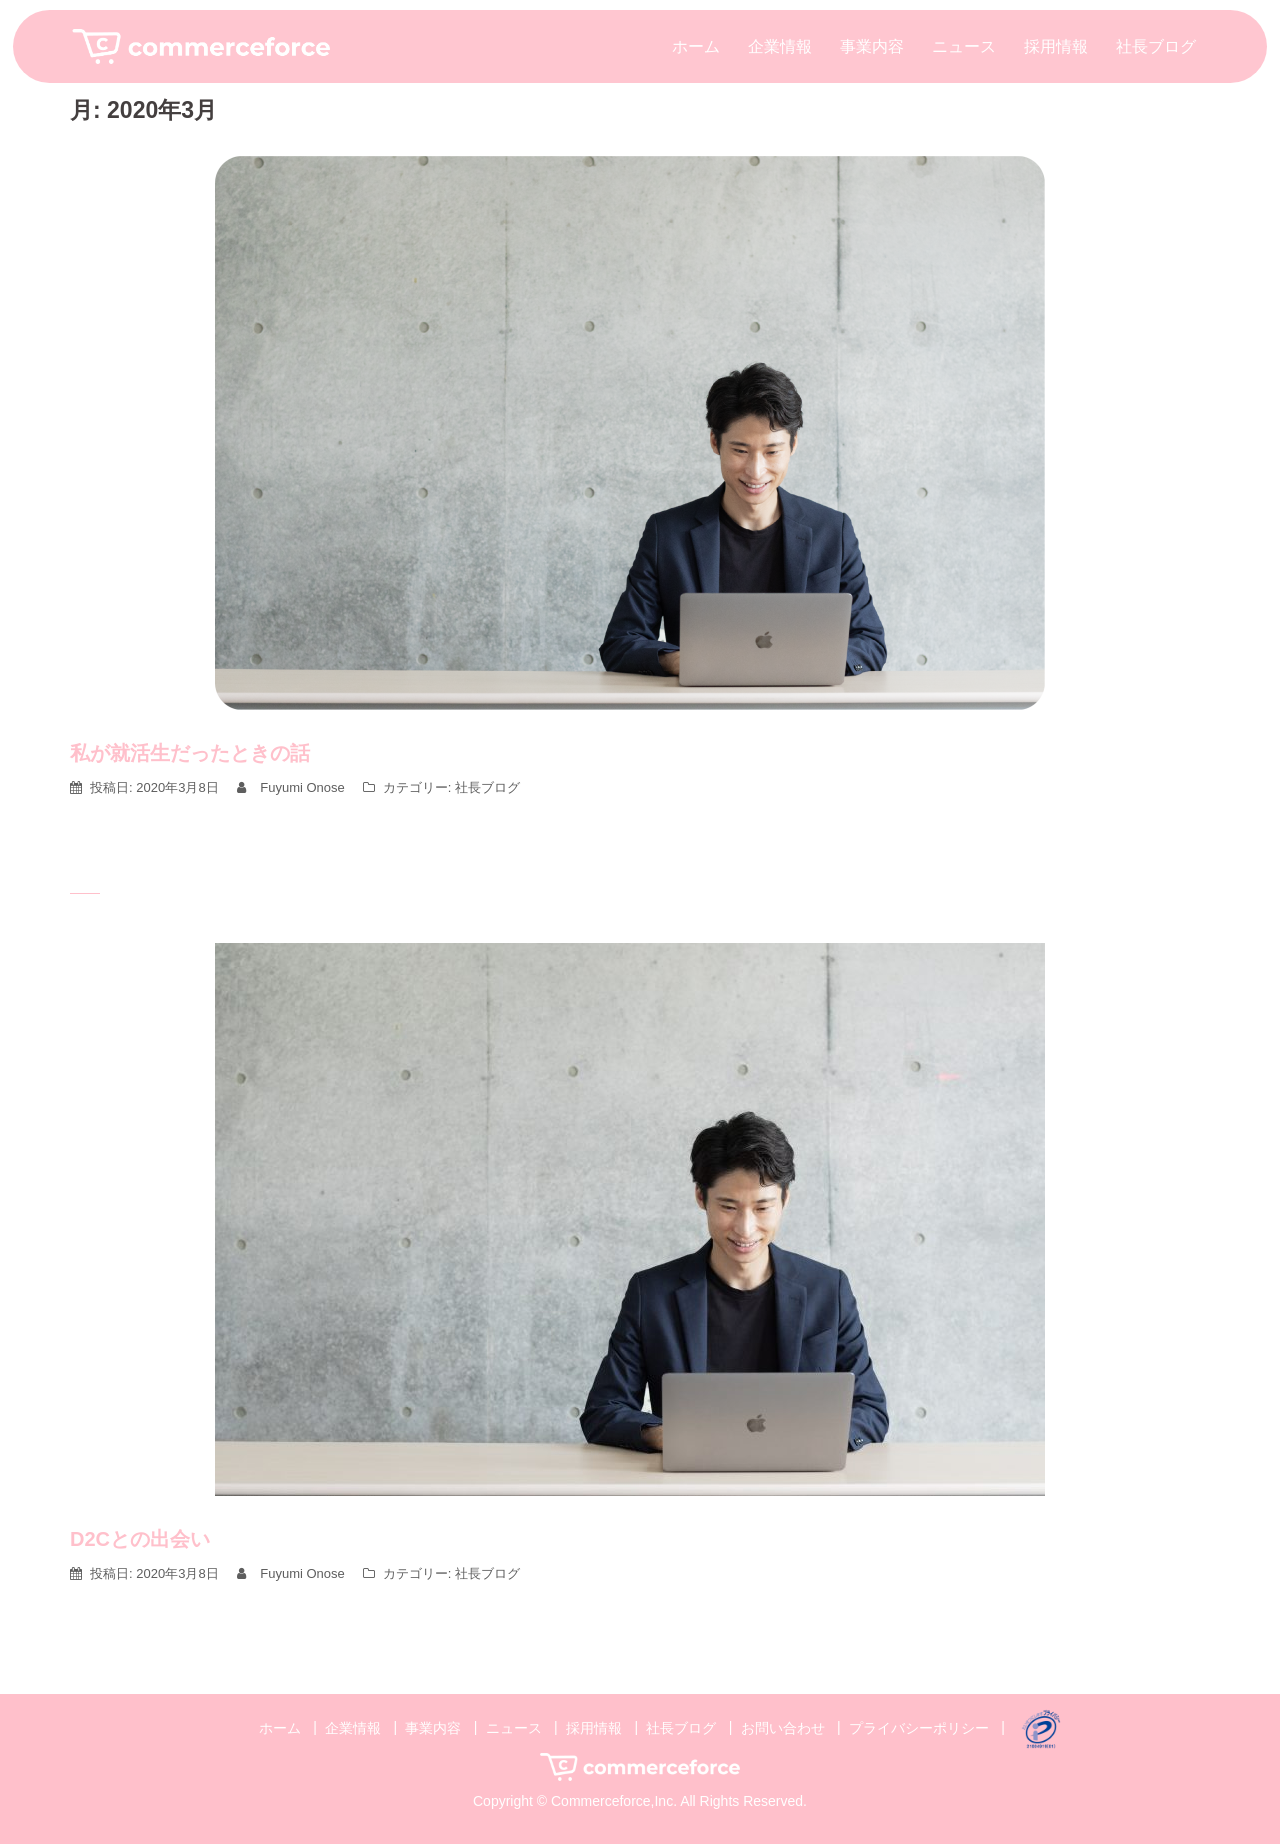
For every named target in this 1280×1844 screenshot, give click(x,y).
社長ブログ (1156, 46)
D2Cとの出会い (140, 1539)
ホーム (696, 46)
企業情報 (780, 46)
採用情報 (1056, 46)
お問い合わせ (783, 1727)
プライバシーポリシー (919, 1727)
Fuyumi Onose (302, 787)
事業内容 (872, 46)
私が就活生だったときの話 (190, 753)
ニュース (964, 46)
